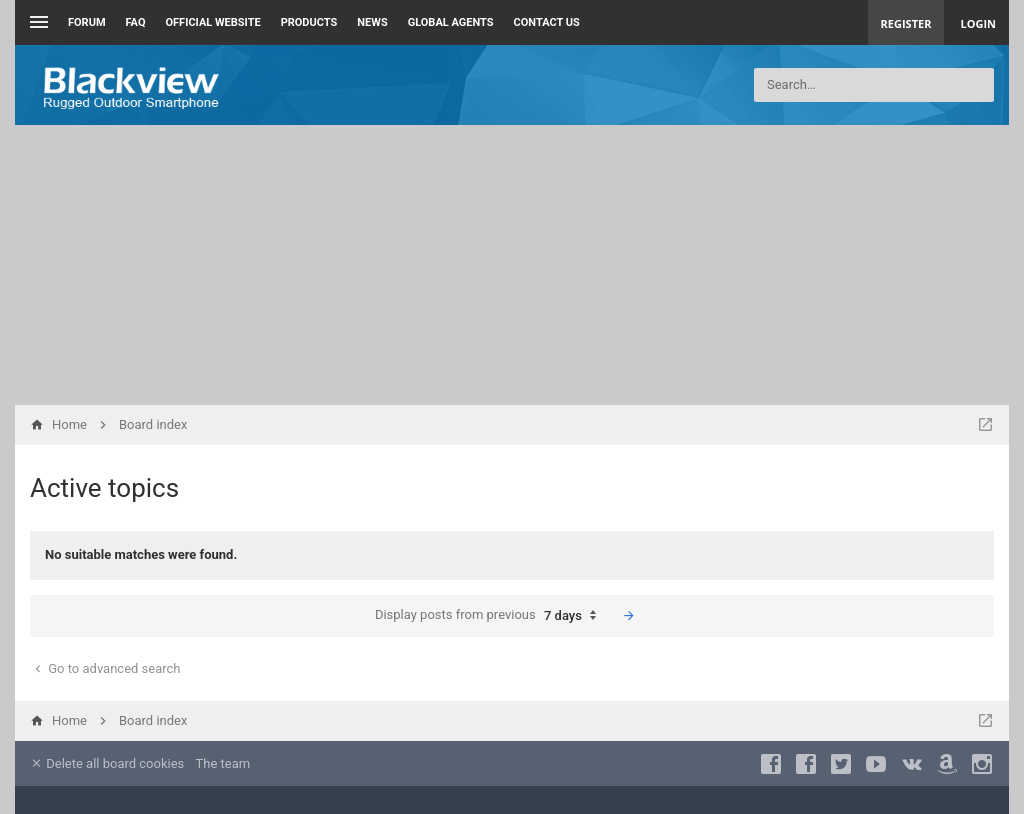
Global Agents (451, 22)
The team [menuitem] (223, 763)
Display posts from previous (490, 616)
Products (309, 22)
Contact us (547, 22)
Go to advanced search (106, 668)
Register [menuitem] (906, 23)
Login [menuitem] (978, 23)
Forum (87, 22)
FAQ (136, 22)
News (372, 22)
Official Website (213, 22)
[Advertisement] (512, 265)
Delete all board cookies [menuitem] (107, 763)
